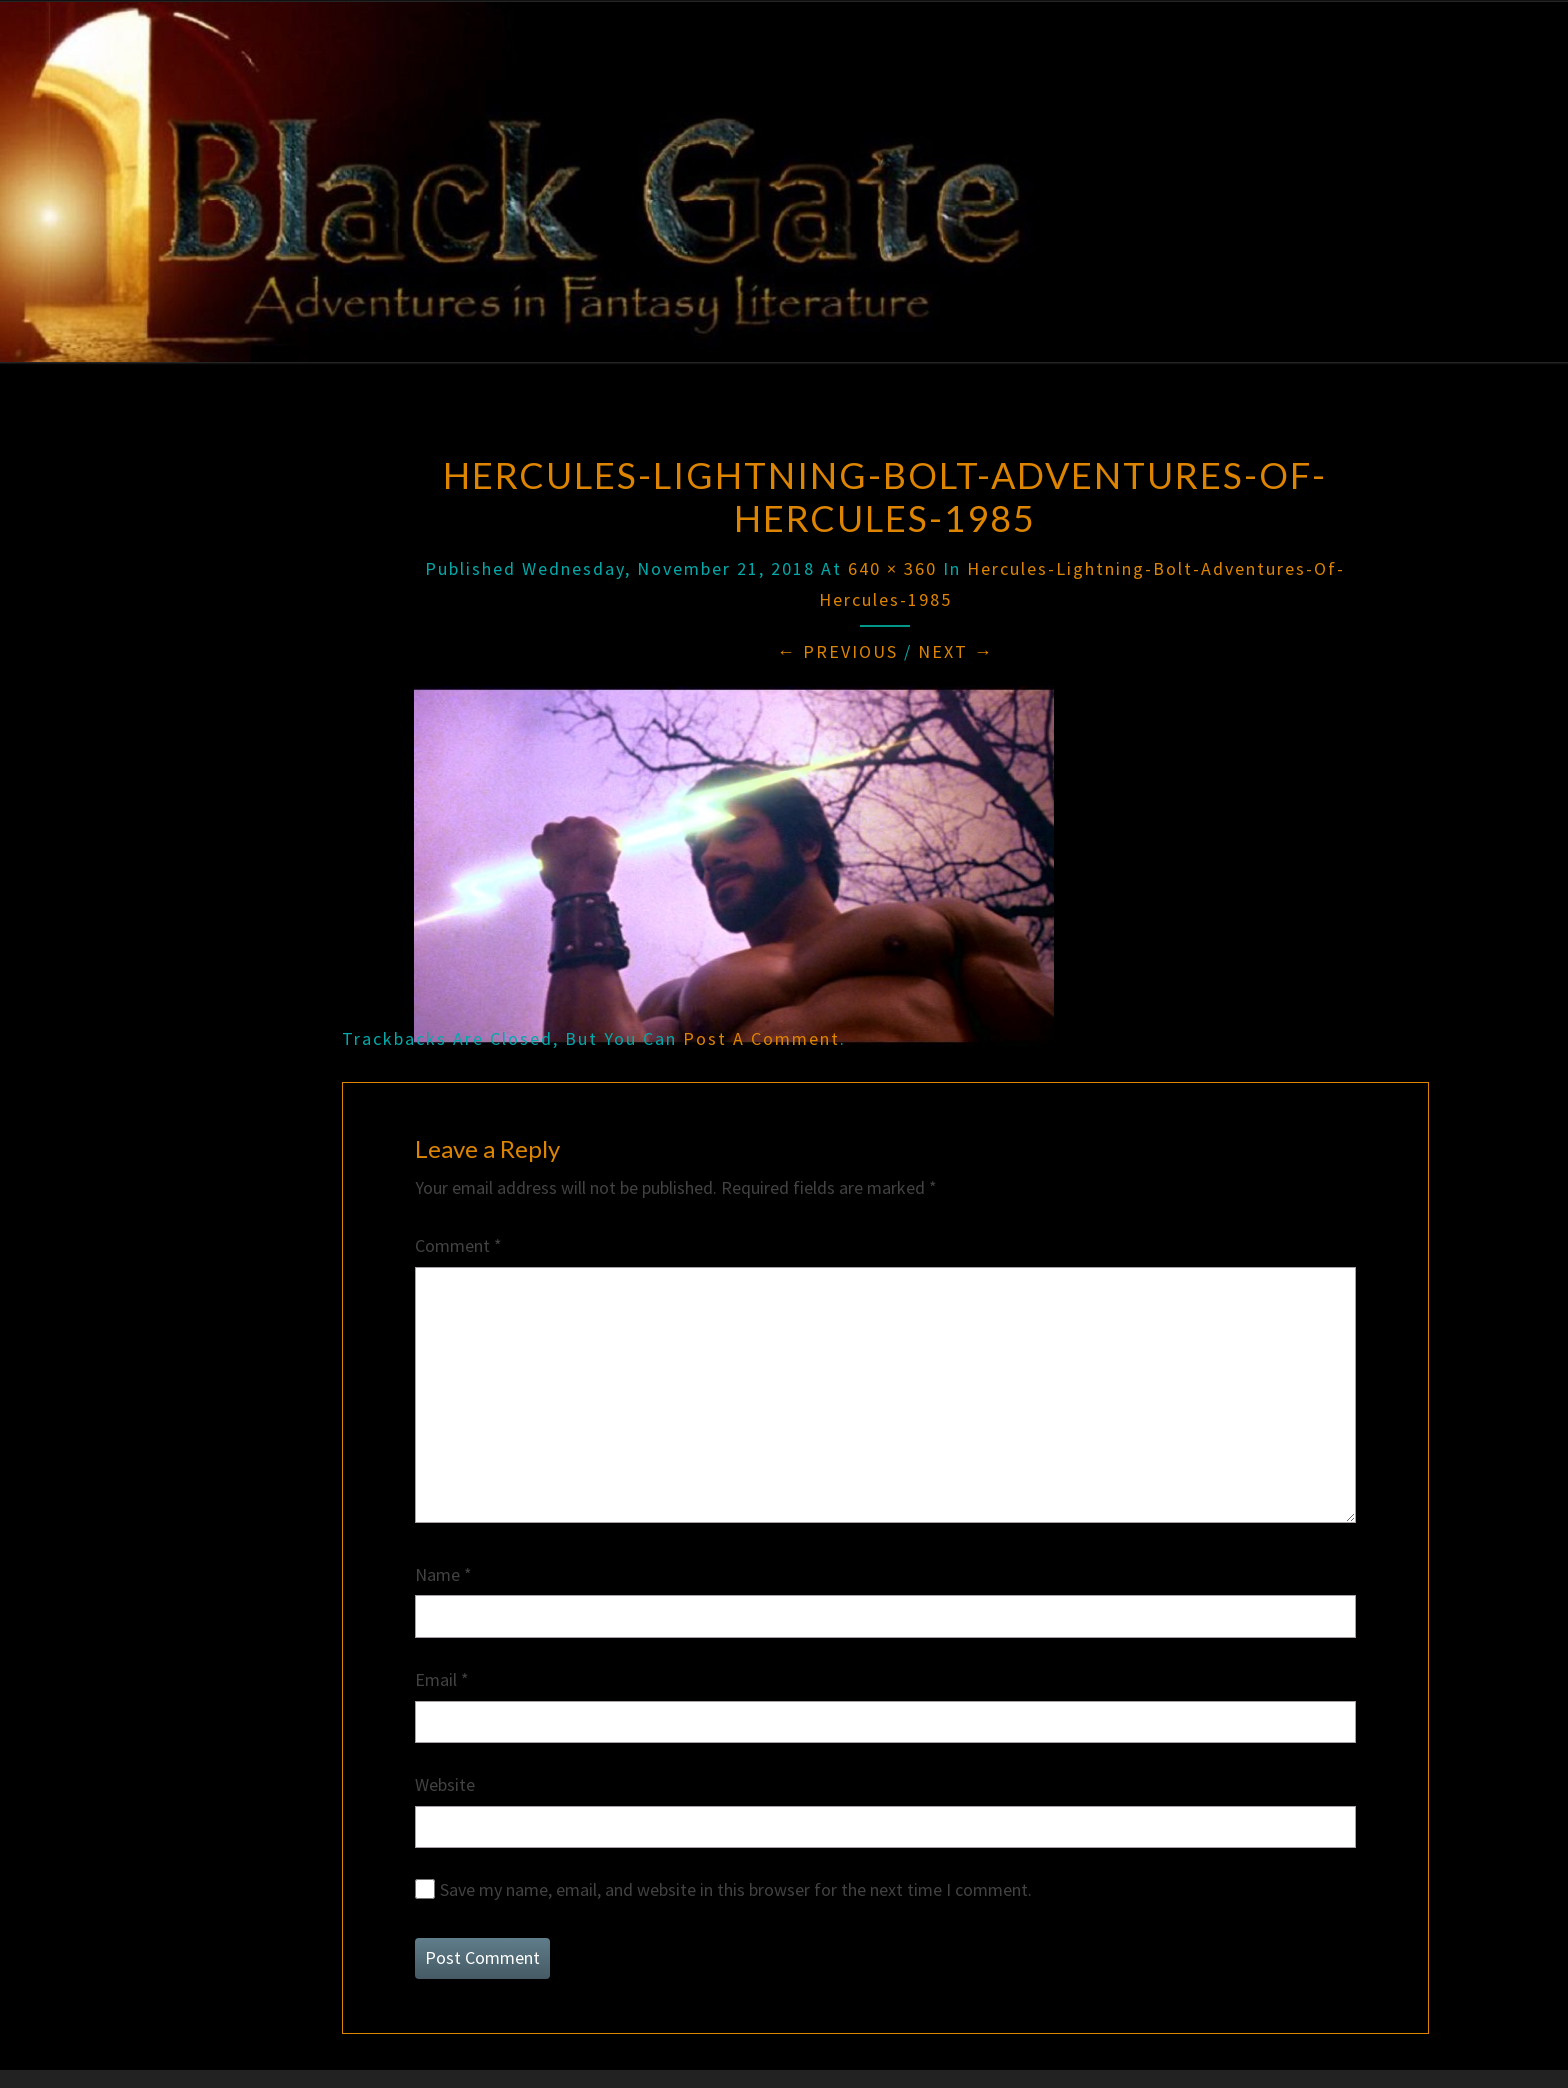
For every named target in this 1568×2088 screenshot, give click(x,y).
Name (443, 1574)
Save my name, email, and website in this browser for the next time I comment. (736, 1889)
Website (445, 1784)
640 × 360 (892, 568)
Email (442, 1679)
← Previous (837, 651)
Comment (458, 1245)
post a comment (761, 1038)
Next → (956, 651)
